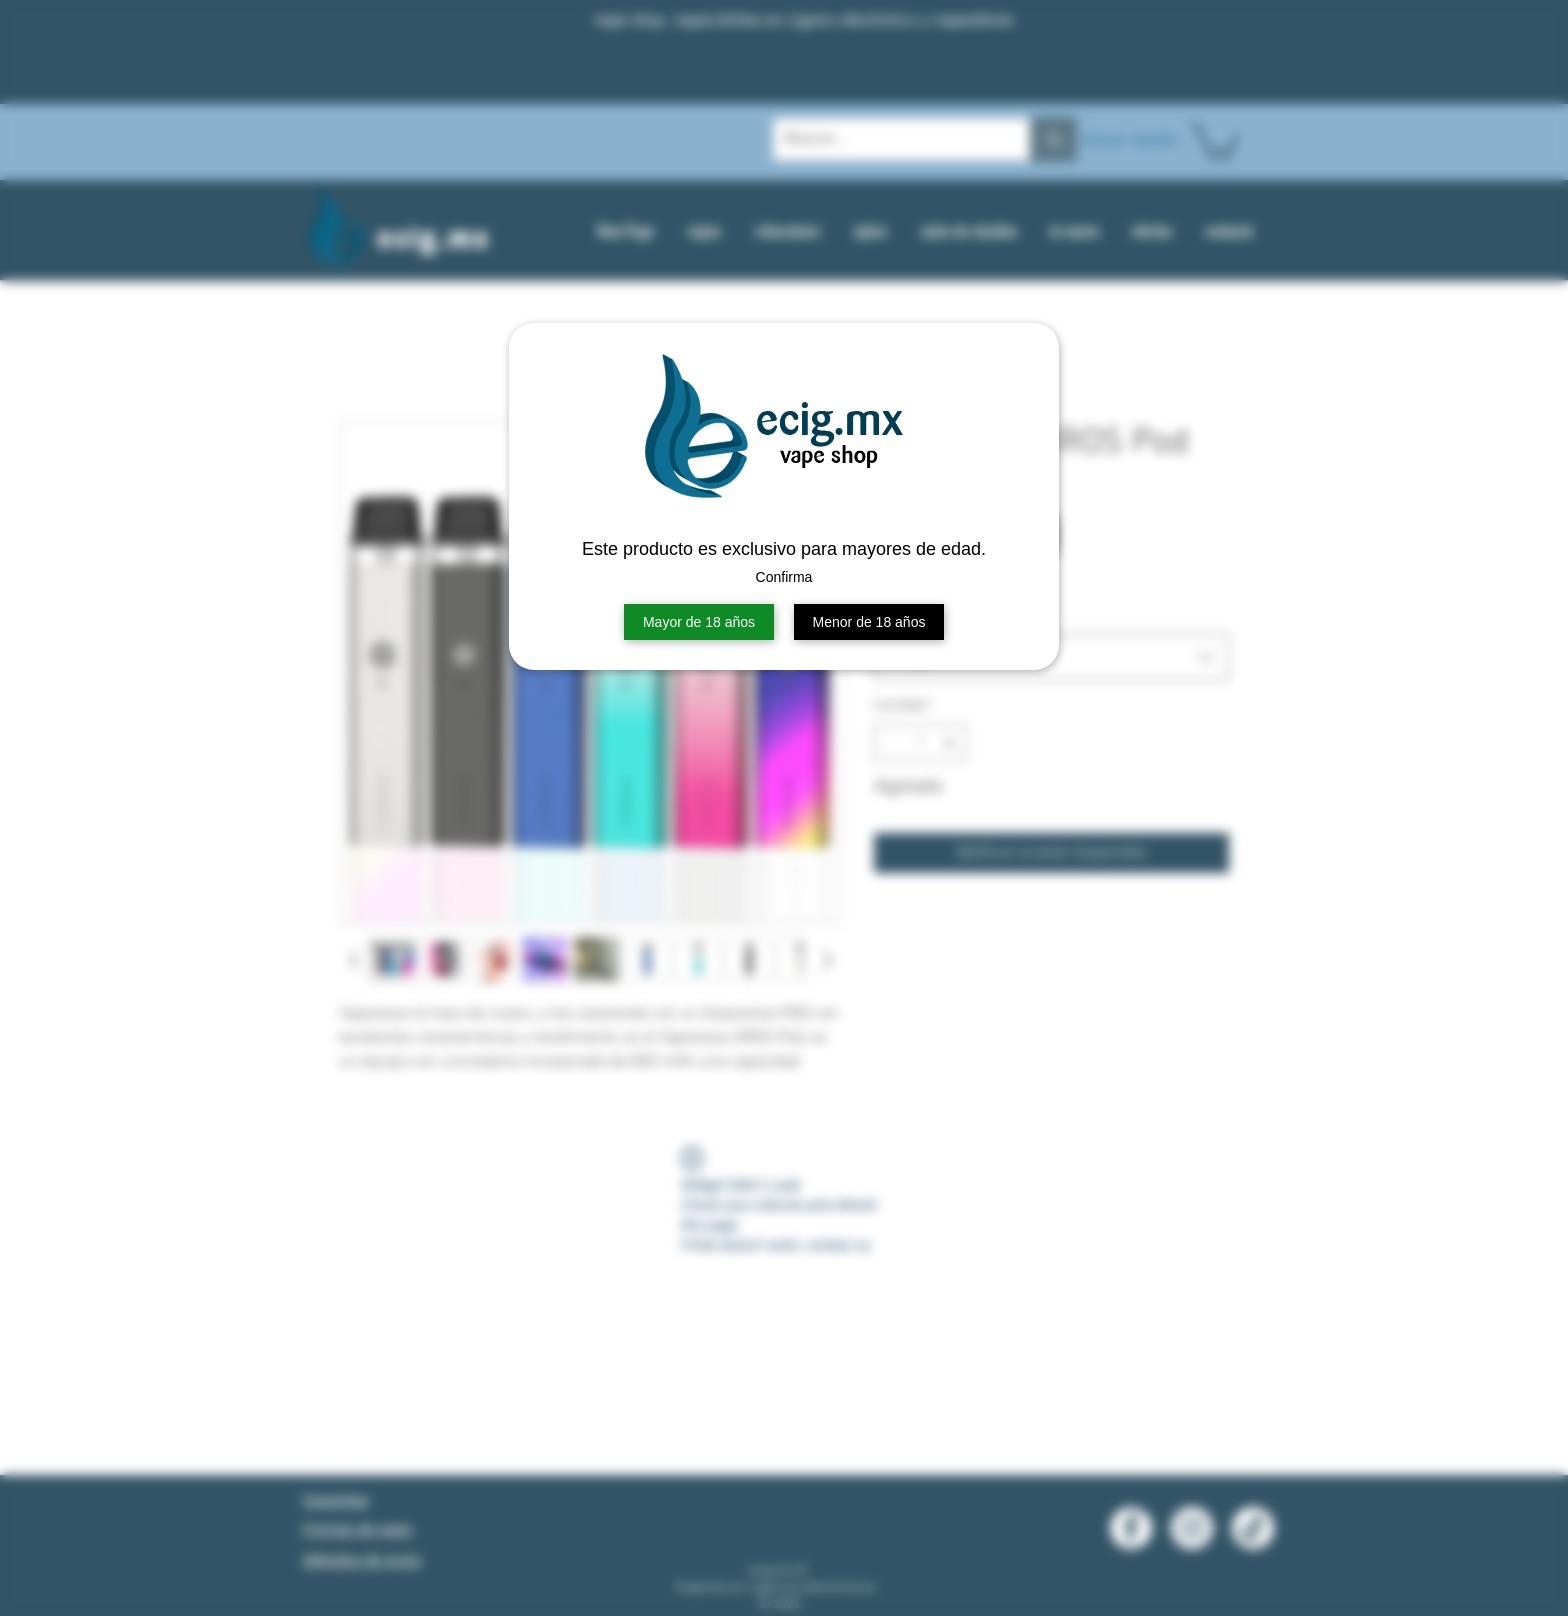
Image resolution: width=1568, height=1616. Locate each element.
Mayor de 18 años (699, 622)
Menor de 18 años (869, 622)
